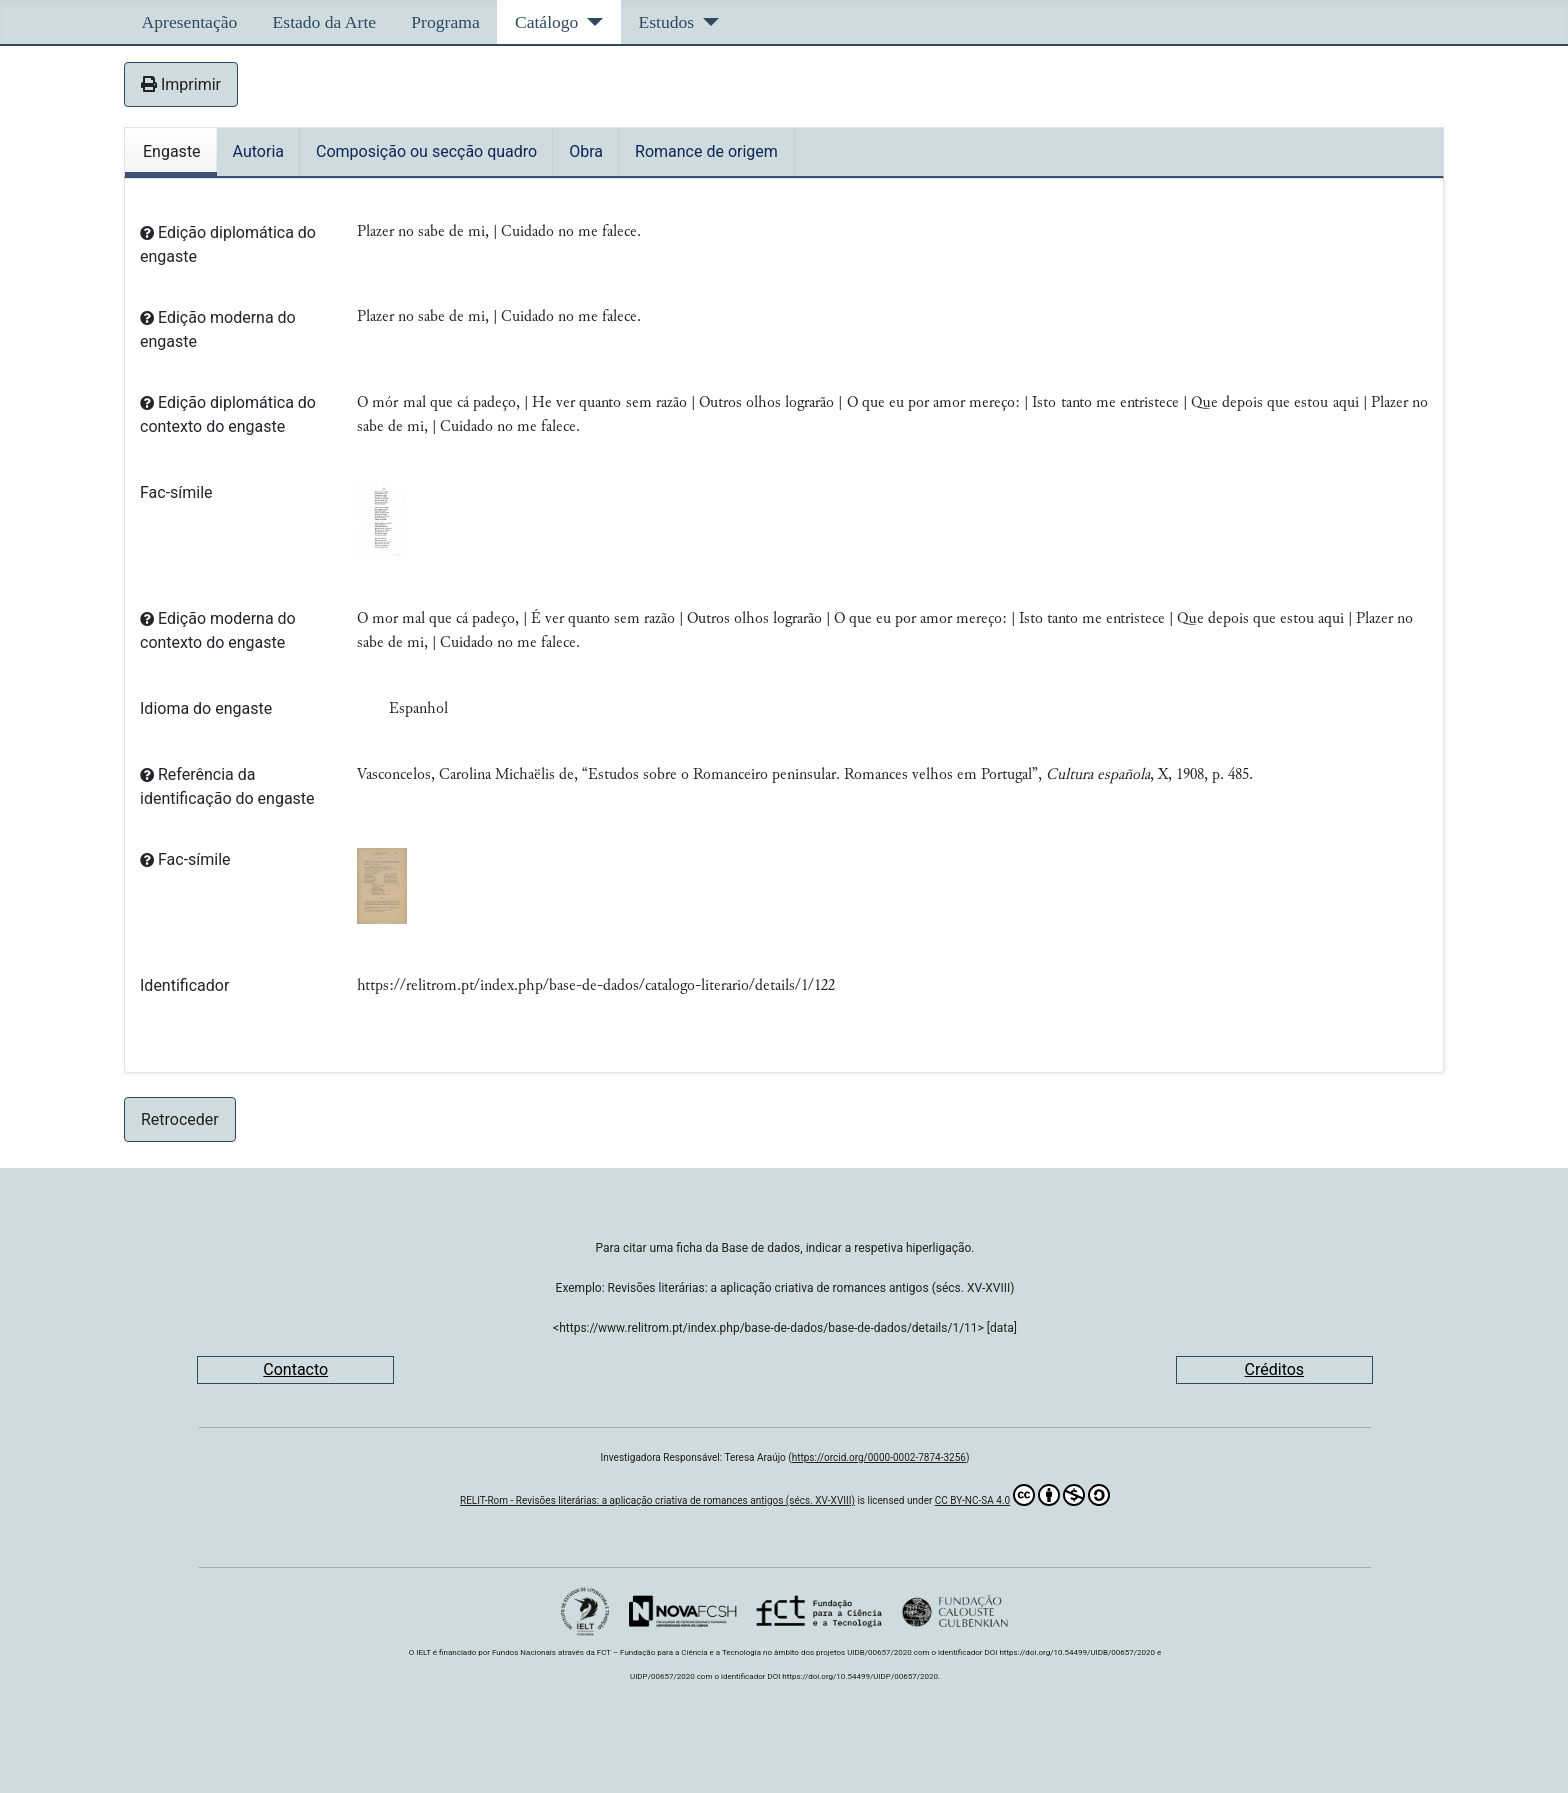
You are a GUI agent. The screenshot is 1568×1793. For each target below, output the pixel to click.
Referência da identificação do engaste (227, 786)
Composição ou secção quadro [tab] (426, 151)
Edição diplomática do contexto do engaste (228, 414)
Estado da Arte (325, 22)
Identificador (184, 985)
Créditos (1275, 1369)
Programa (445, 22)
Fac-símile (176, 492)
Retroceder (180, 1119)
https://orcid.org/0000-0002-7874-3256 (879, 1457)
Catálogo (547, 22)
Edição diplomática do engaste (228, 244)
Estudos (666, 22)
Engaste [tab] (172, 151)
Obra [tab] (586, 151)
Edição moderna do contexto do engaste (218, 630)
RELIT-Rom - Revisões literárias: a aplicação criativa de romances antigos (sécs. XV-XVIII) (657, 1500)
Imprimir (181, 84)
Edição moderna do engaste (218, 329)
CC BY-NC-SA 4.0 (1022, 1495)
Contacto (295, 1369)
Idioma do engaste (206, 708)
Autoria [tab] (258, 151)
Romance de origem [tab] (706, 151)
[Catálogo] (590, 22)
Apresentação (190, 22)
